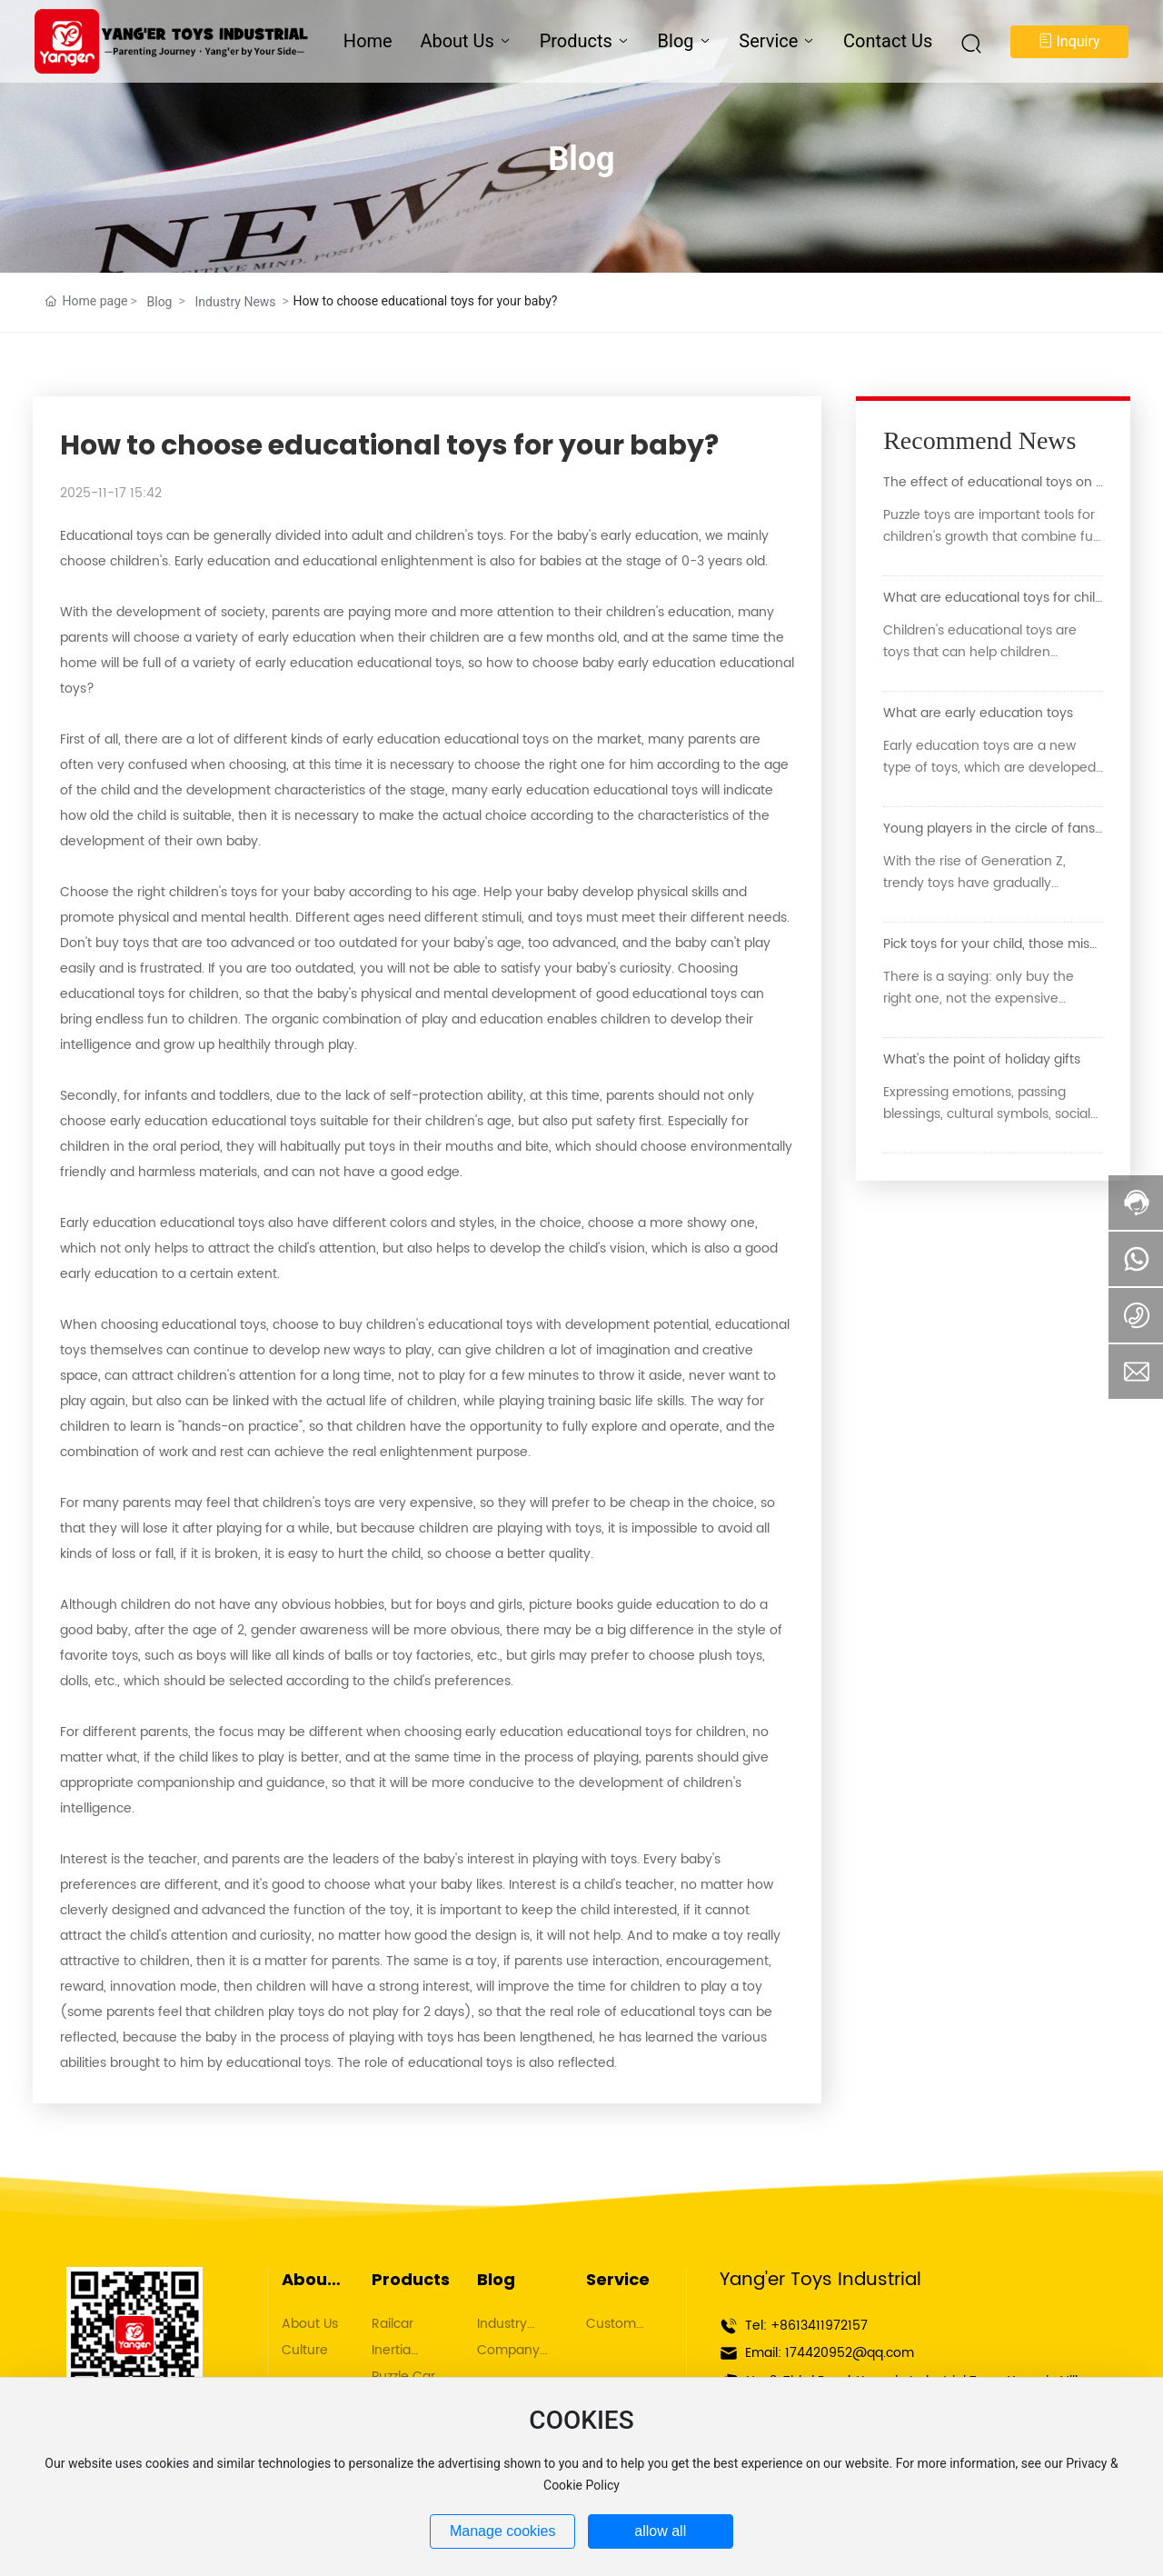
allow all (660, 2531)
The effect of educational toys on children (1014, 482)
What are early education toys (978, 713)
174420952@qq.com (849, 2352)
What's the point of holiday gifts (981, 1059)
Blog (581, 159)
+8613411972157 (819, 2325)
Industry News (234, 302)
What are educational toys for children (1003, 597)
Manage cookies (503, 2531)
